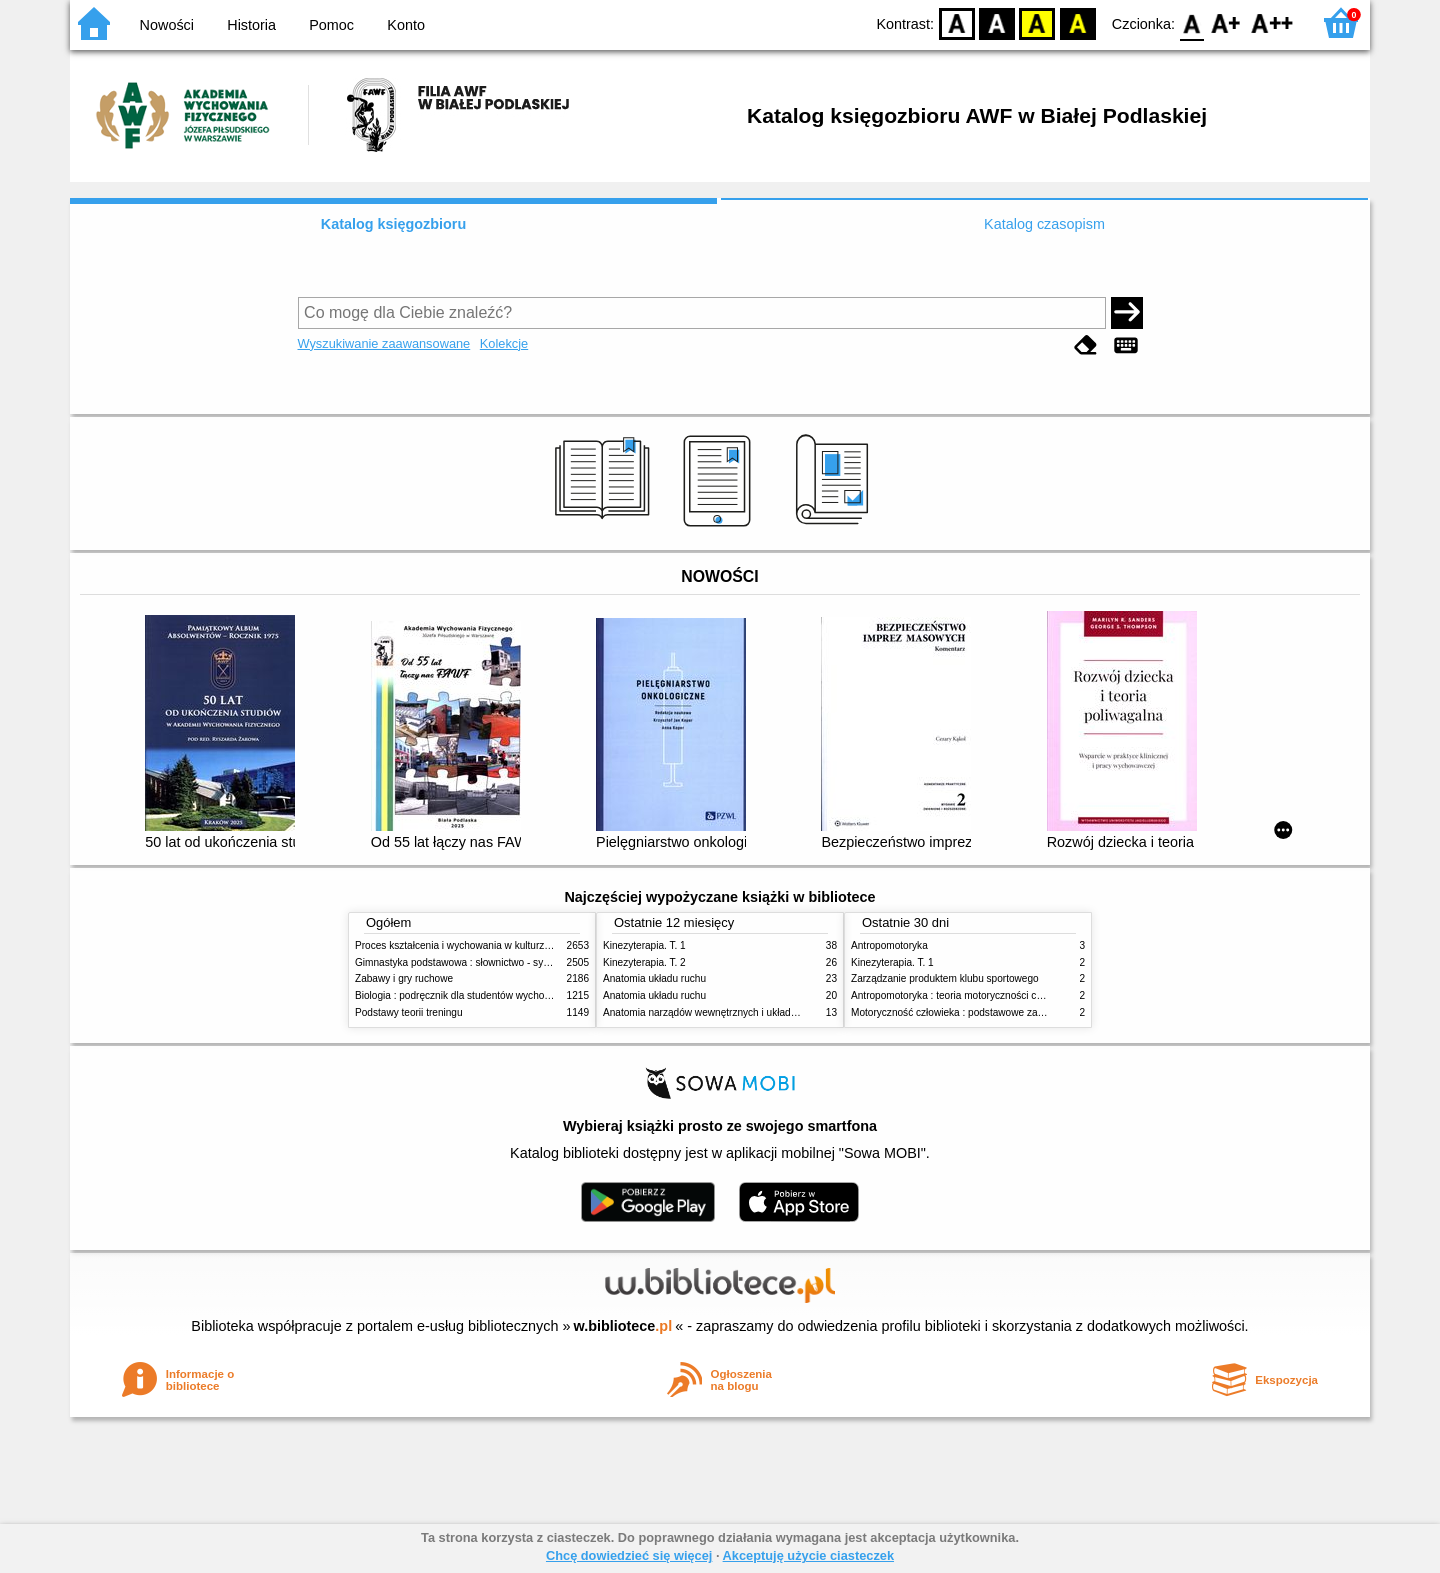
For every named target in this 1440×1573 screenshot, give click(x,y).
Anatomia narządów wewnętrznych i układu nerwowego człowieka (750, 1012)
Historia (251, 25)
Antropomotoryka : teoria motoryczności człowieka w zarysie (985, 995)
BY (1077, 22)
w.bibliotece (623, 1326)
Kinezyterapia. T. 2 (644, 962)
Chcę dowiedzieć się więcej (629, 1555)
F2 (1272, 22)
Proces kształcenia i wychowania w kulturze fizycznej (473, 945)
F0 (1191, 22)
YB (1037, 22)
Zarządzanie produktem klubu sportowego (945, 978)
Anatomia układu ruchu (654, 978)
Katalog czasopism (1044, 224)
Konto (406, 25)
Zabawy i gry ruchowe (404, 978)
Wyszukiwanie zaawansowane (384, 343)
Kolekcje (504, 343)
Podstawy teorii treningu (409, 1012)
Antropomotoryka (889, 945)
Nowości (167, 25)
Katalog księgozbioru (394, 224)
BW (997, 22)
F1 (1226, 22)
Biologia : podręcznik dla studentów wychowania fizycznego (488, 995)
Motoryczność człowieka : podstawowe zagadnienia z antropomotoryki (1007, 1012)
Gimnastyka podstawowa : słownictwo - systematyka (472, 962)
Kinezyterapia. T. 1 (644, 945)
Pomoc (331, 25)
